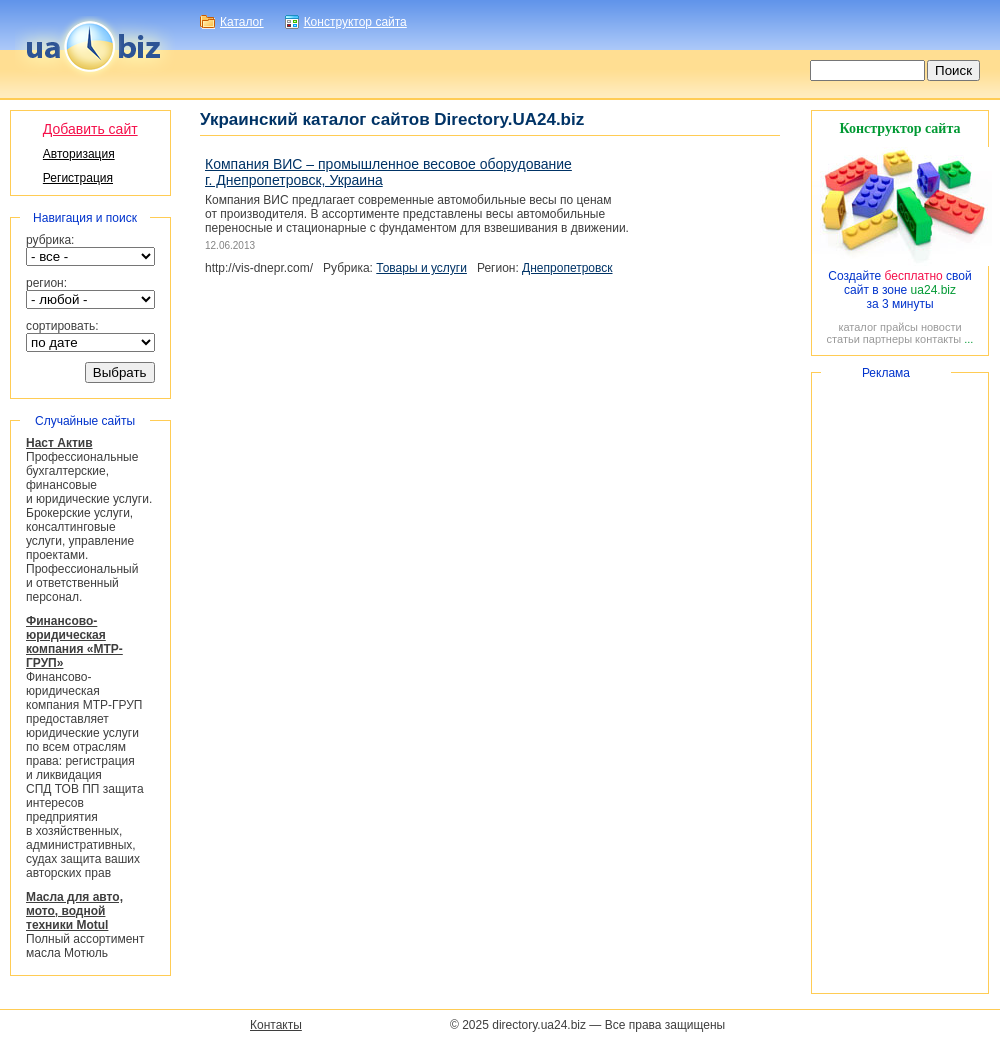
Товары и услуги (421, 268)
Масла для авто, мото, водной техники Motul (74, 911)
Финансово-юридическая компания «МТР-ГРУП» (74, 642)
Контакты (276, 1025)
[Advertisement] (900, 683)
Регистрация (78, 178)
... (968, 339)
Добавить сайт (90, 129)
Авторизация (79, 154)
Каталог (242, 22)
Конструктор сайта (355, 22)
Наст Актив (59, 443)
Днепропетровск (567, 268)
